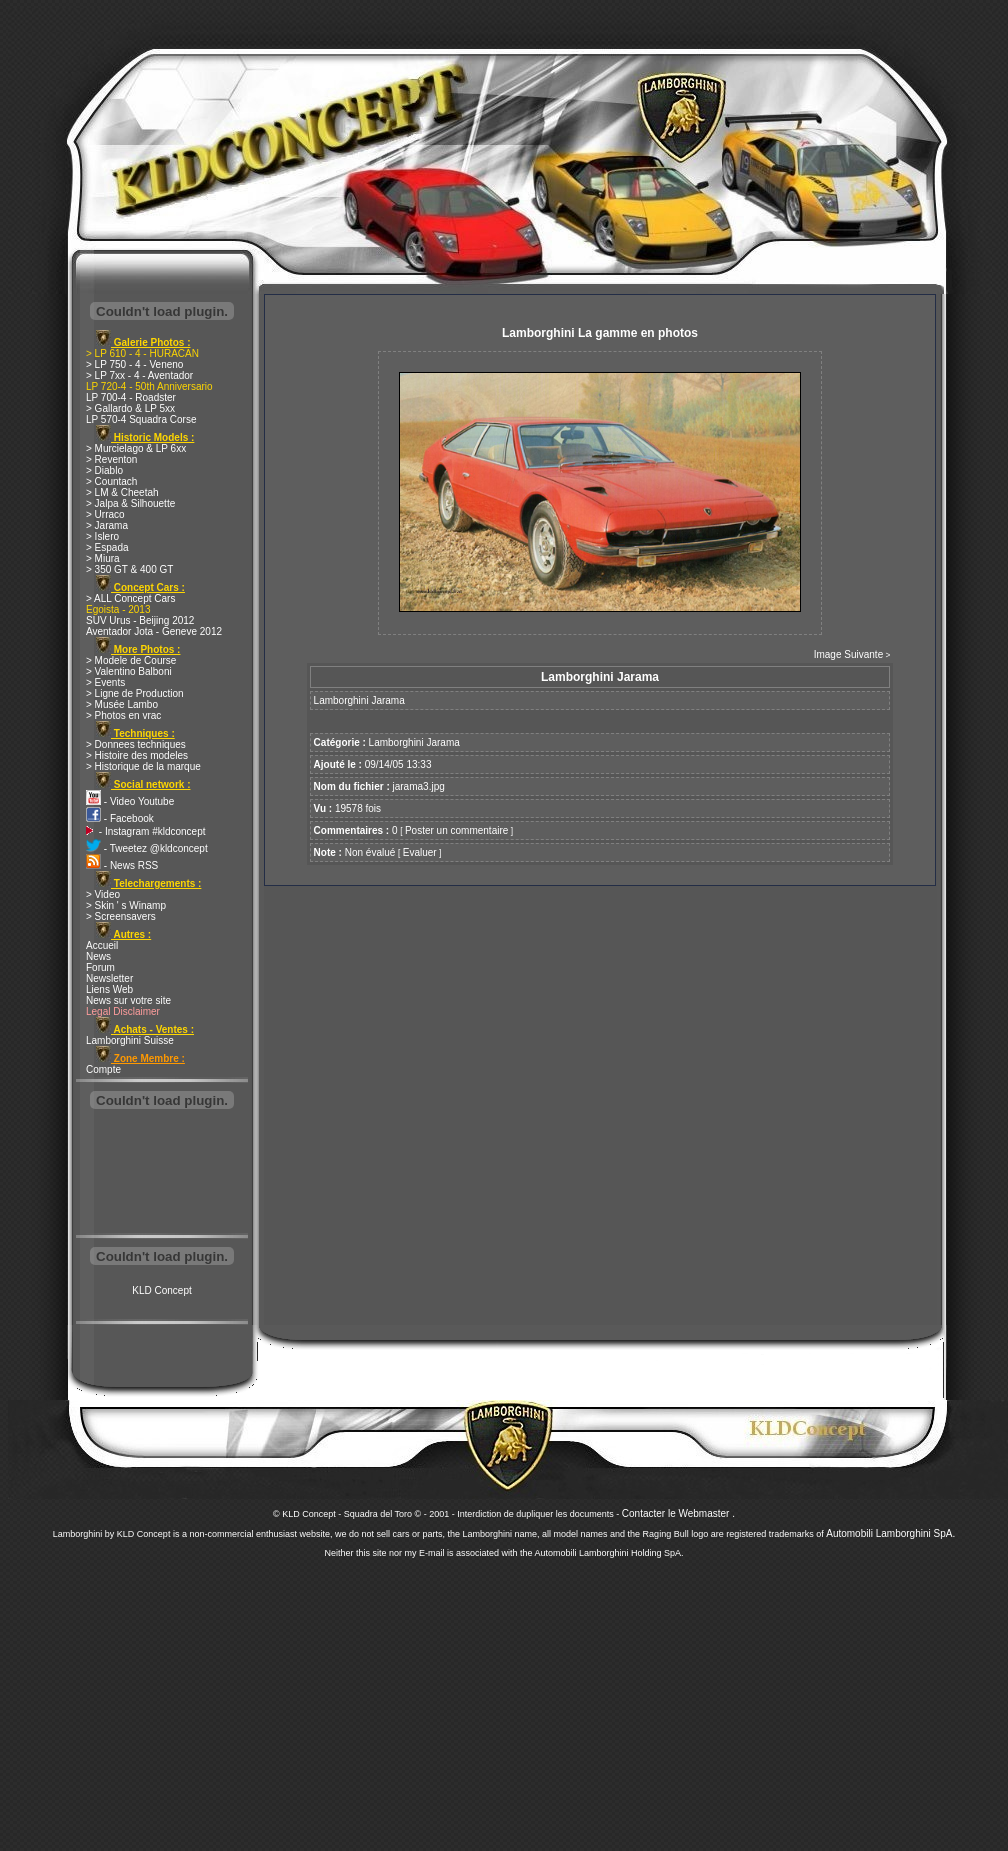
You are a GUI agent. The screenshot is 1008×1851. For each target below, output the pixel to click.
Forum (100, 967)
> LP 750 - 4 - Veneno (134, 364)
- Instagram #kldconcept (146, 831)
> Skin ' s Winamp (126, 905)
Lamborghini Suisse (130, 1040)
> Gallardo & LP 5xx (130, 408)
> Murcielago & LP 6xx (136, 448)
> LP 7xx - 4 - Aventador (139, 375)
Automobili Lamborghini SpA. (890, 1533)
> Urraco (105, 514)
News (98, 956)
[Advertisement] (162, 1174)
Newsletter (109, 978)
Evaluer (420, 852)
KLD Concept (161, 1290)
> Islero (102, 536)
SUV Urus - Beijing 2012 (140, 620)
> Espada (107, 547)
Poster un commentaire (456, 830)
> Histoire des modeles (137, 755)
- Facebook (120, 818)
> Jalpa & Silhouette (130, 503)
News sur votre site (128, 1000)
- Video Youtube (130, 801)
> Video (103, 894)
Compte (103, 1069)
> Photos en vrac (123, 715)
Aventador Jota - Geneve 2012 (154, 631)
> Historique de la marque (143, 766)
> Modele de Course (131, 660)
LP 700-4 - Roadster (131, 397)
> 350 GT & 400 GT (129, 569)
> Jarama (107, 525)
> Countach (111, 481)
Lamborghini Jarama (414, 742)
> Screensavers (121, 916)
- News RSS (122, 865)
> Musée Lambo (122, 704)
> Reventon (111, 459)
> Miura (103, 558)
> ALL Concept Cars (130, 598)
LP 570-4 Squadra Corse (141, 419)
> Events (105, 682)
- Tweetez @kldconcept (147, 848)
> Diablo (104, 470)
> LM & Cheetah (122, 492)
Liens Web (109, 989)
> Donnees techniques (136, 744)
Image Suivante (849, 654)
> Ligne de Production (135, 693)
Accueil (102, 945)
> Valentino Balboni (129, 671)
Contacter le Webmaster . (678, 1513)
